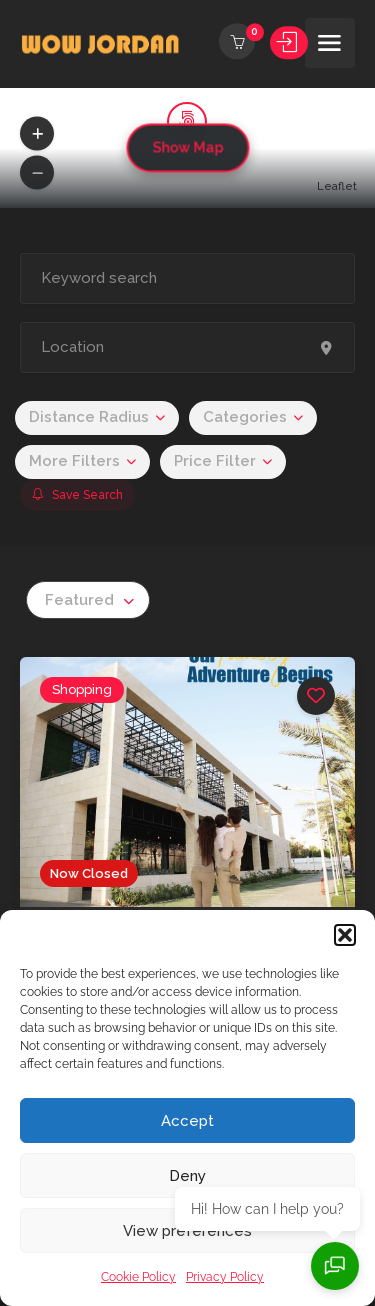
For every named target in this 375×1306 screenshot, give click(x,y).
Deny (187, 1176)
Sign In (288, 42)
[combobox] (88, 600)
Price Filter (215, 461)
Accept (187, 1121)
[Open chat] (335, 1266)
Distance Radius (89, 417)
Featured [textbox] (79, 600)
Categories (245, 417)
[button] (345, 935)
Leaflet (337, 186)
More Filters (74, 461)
